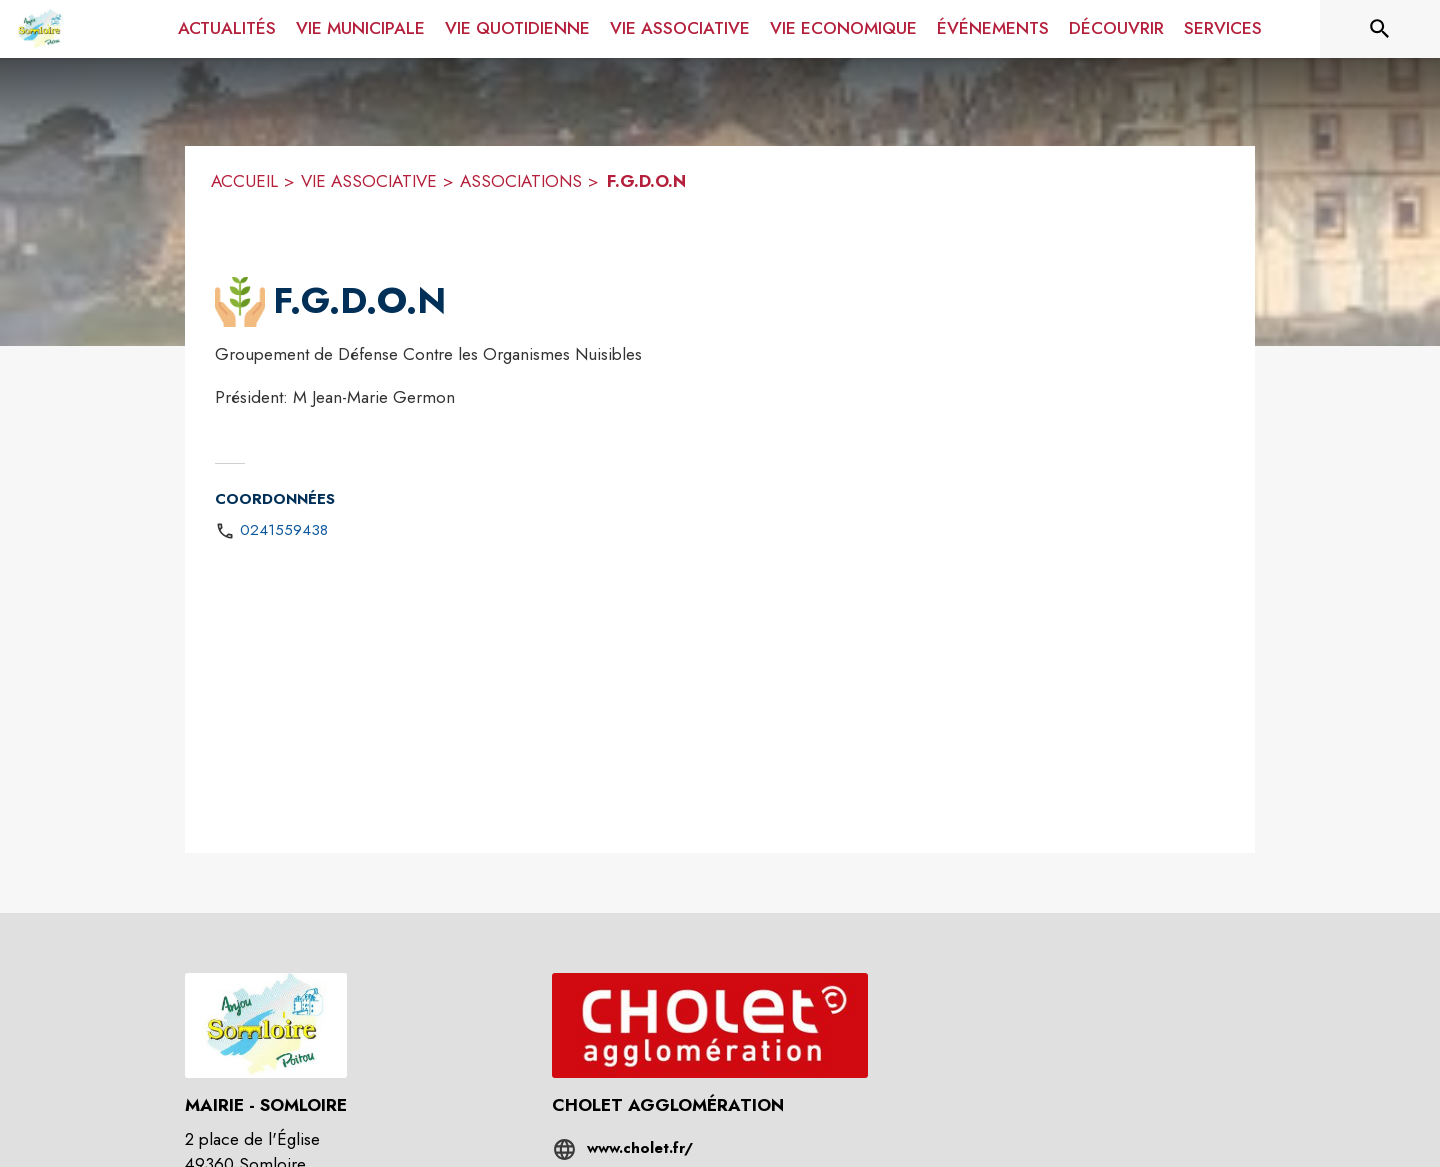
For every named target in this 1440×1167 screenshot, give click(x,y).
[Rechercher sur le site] (1380, 29)
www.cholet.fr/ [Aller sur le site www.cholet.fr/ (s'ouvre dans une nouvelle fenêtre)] (640, 1148)
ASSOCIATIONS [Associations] (521, 181)
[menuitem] (227, 29)
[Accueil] (41, 29)
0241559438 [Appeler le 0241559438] (284, 530)
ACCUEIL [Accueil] (244, 181)
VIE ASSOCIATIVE (369, 181)
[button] (240, 302)
